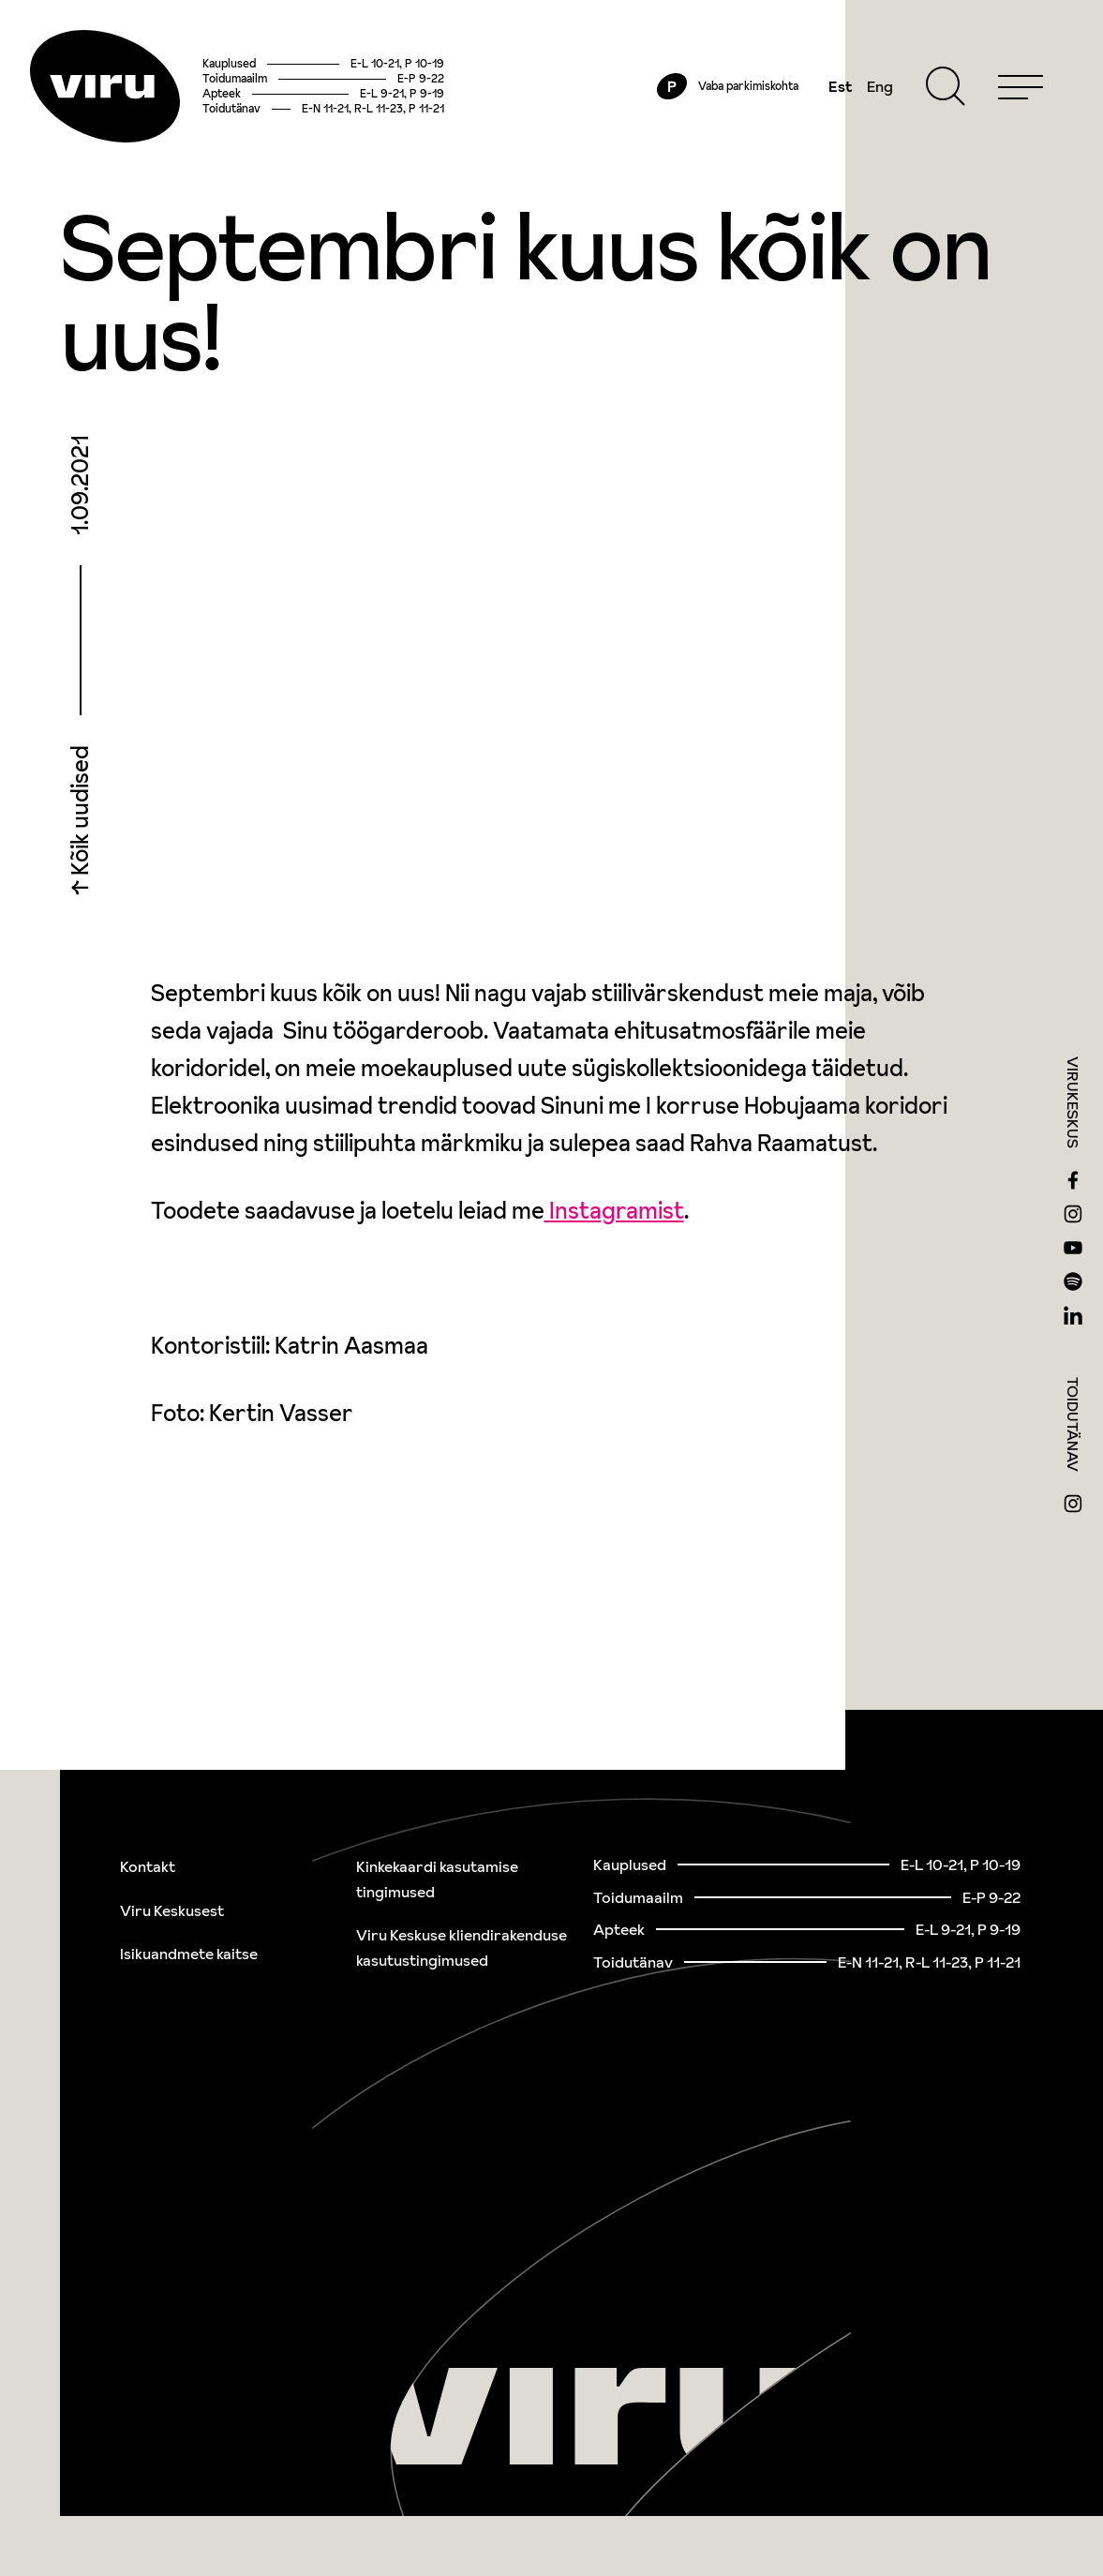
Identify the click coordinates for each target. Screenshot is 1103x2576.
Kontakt (147, 1866)
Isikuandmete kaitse (189, 1953)
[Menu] (1020, 86)
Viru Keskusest (172, 1910)
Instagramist (614, 1210)
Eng (880, 86)
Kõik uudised (80, 812)
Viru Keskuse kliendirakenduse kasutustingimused (461, 1947)
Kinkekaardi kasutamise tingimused (437, 1879)
